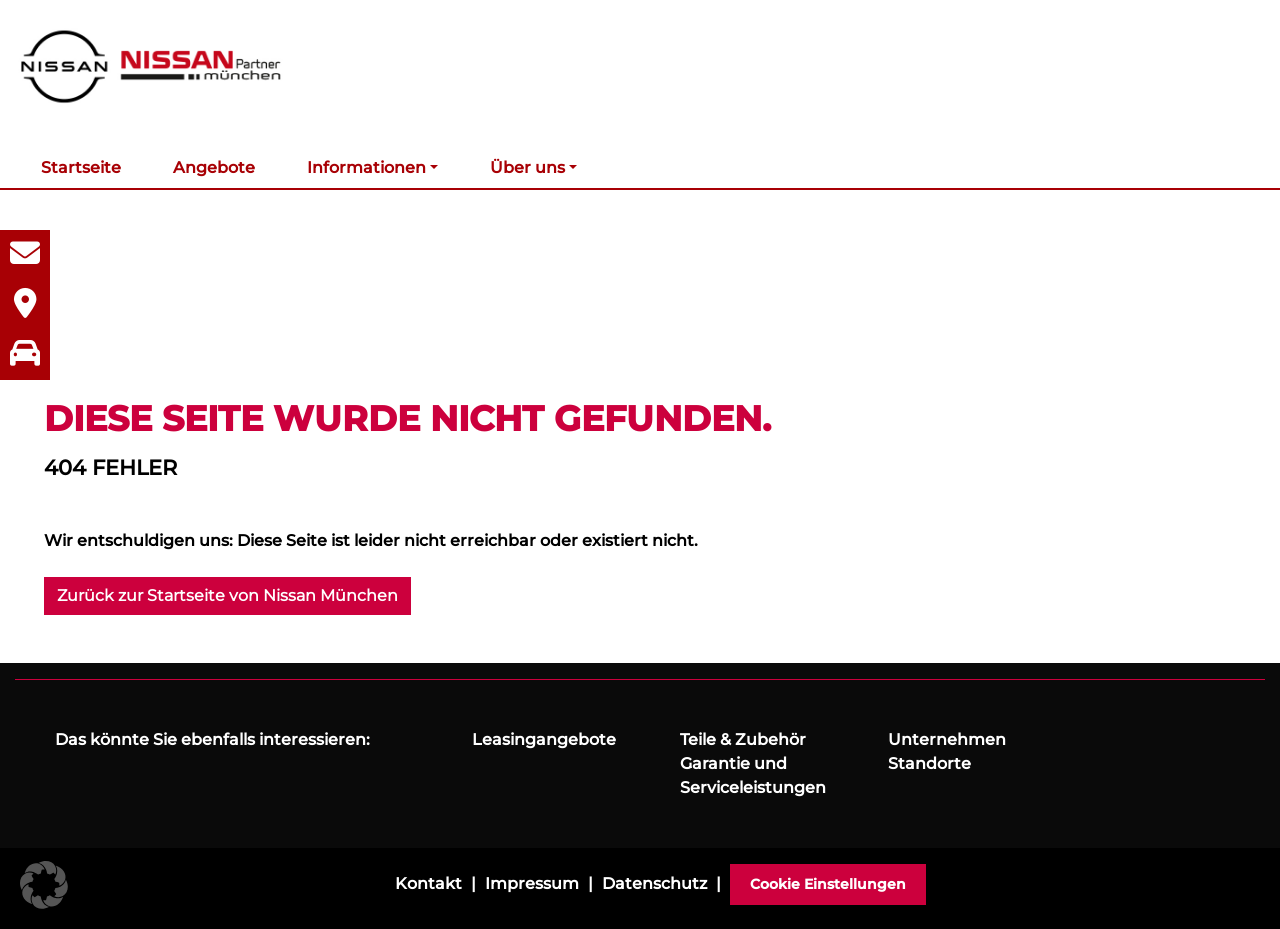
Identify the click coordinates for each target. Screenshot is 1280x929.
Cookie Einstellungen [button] (828, 884)
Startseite (81, 167)
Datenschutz (654, 883)
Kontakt (428, 883)
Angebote (214, 167)
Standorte (929, 763)
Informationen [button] (366, 167)
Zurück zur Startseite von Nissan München (227, 595)
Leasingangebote (544, 739)
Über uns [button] (527, 167)
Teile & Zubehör (743, 739)
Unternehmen (947, 739)
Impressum (532, 883)
